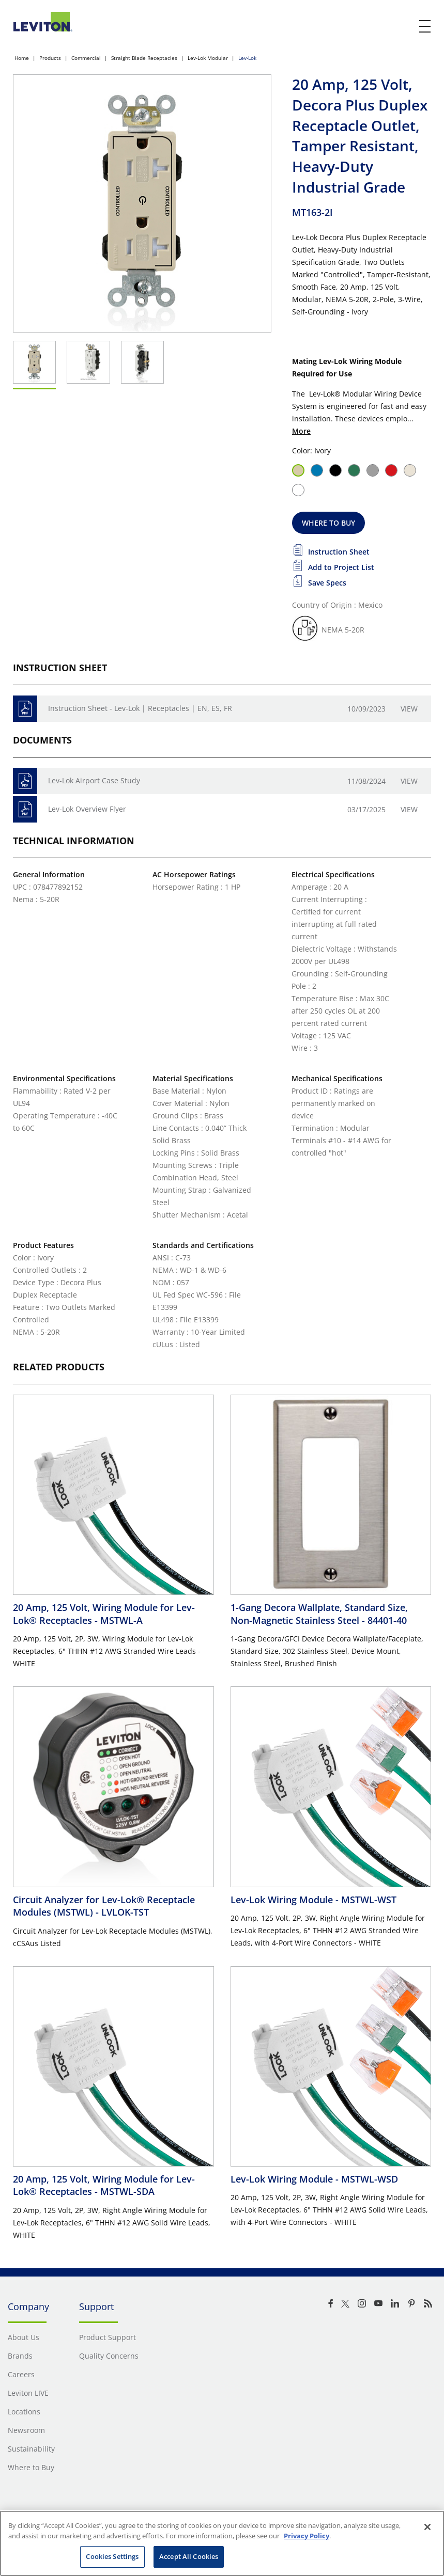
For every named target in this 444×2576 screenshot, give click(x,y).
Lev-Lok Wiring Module (313, 1899)
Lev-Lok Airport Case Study (94, 780)
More (301, 431)
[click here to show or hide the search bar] (403, 27)
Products (50, 57)
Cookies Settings (112, 2556)
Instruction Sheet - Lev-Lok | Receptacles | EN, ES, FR (140, 708)
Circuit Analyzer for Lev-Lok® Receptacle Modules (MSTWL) (104, 1905)
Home (21, 57)
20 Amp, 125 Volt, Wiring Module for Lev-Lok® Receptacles (104, 1613)
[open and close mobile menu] (425, 26)
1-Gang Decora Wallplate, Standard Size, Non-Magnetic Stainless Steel (319, 1613)
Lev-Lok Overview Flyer (87, 809)
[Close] (427, 2527)
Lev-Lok (247, 57)
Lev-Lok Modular (208, 57)
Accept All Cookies (188, 2556)
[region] (222, 2543)
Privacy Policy (306, 2535)
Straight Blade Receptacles (144, 57)
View (409, 709)
